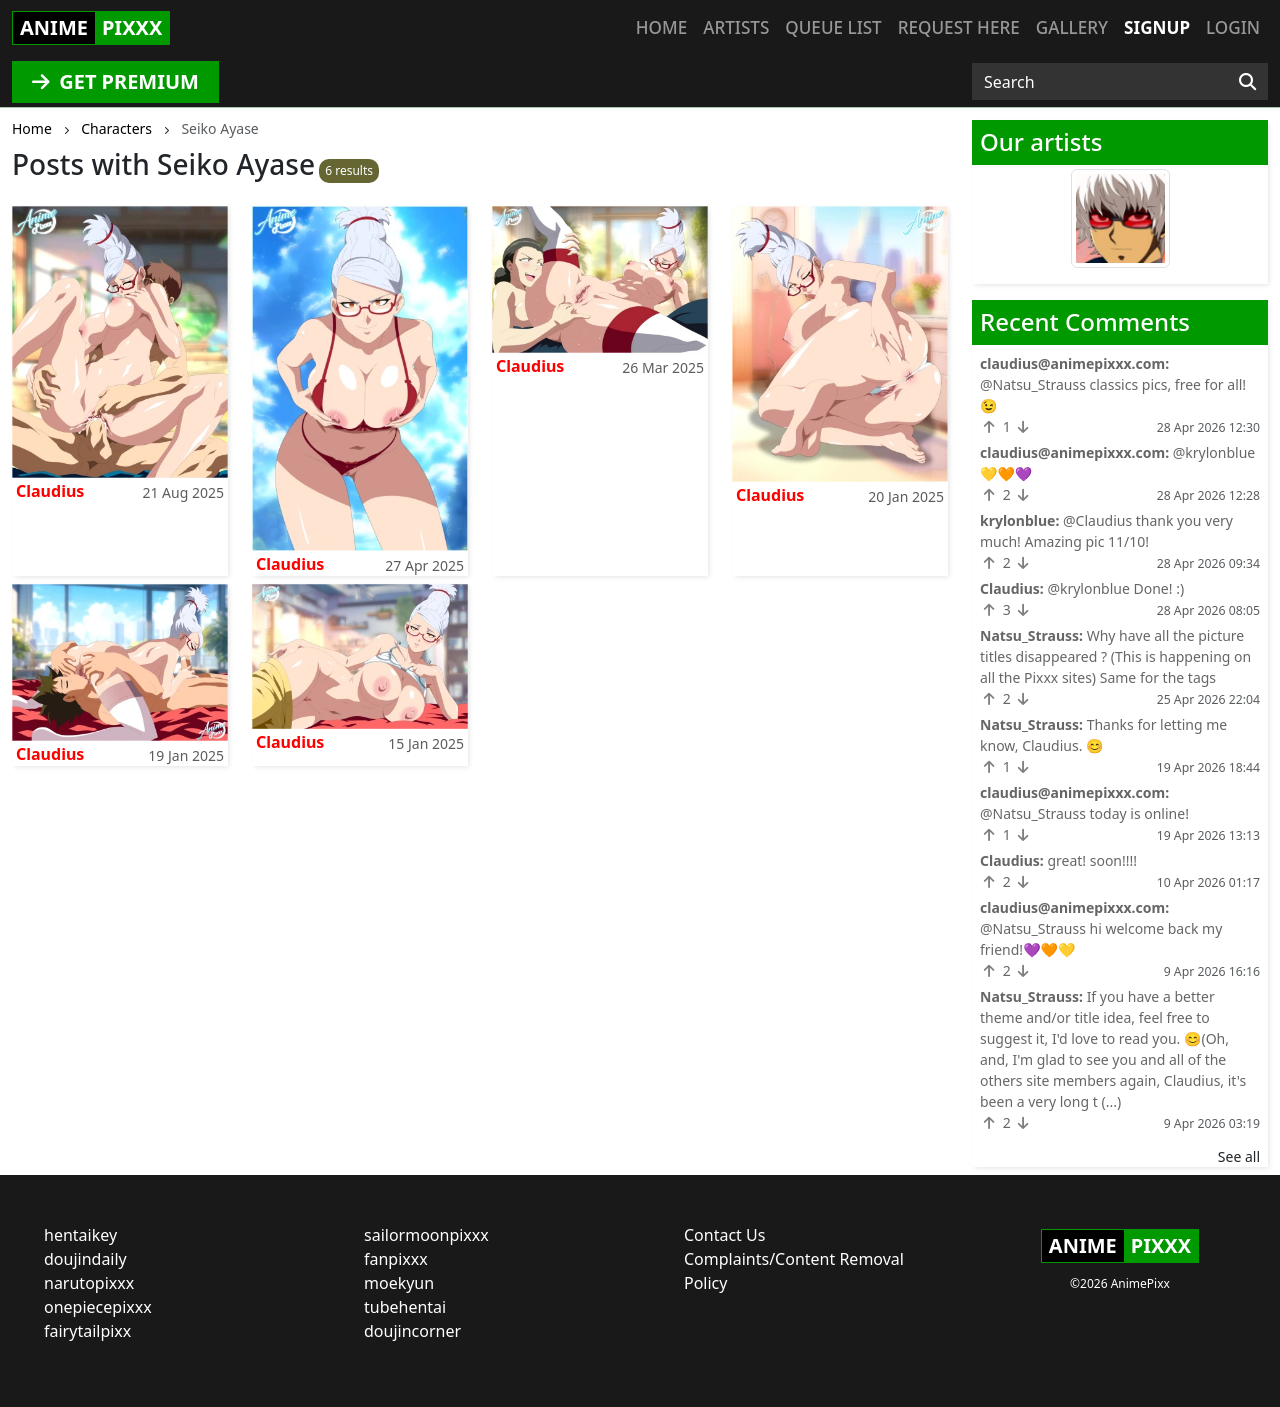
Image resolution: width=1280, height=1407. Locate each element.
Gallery (1072, 27)
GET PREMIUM (115, 81)
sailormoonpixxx (426, 1235)
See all (1239, 1156)
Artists (736, 27)
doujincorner (412, 1331)
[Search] (1247, 82)
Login (1233, 27)
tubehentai (405, 1307)
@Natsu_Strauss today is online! (1084, 813)
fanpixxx (396, 1259)
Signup (1157, 27)
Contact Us (724, 1235)
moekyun (399, 1283)
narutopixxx (89, 1283)
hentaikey (80, 1235)
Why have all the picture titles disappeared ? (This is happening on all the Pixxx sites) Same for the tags (1115, 656)
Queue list (833, 27)
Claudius (50, 491)
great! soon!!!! (1092, 860)
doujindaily (85, 1259)
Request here (959, 27)
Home (661, 27)
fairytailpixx (87, 1331)
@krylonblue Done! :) (1115, 588)
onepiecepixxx (98, 1307)
